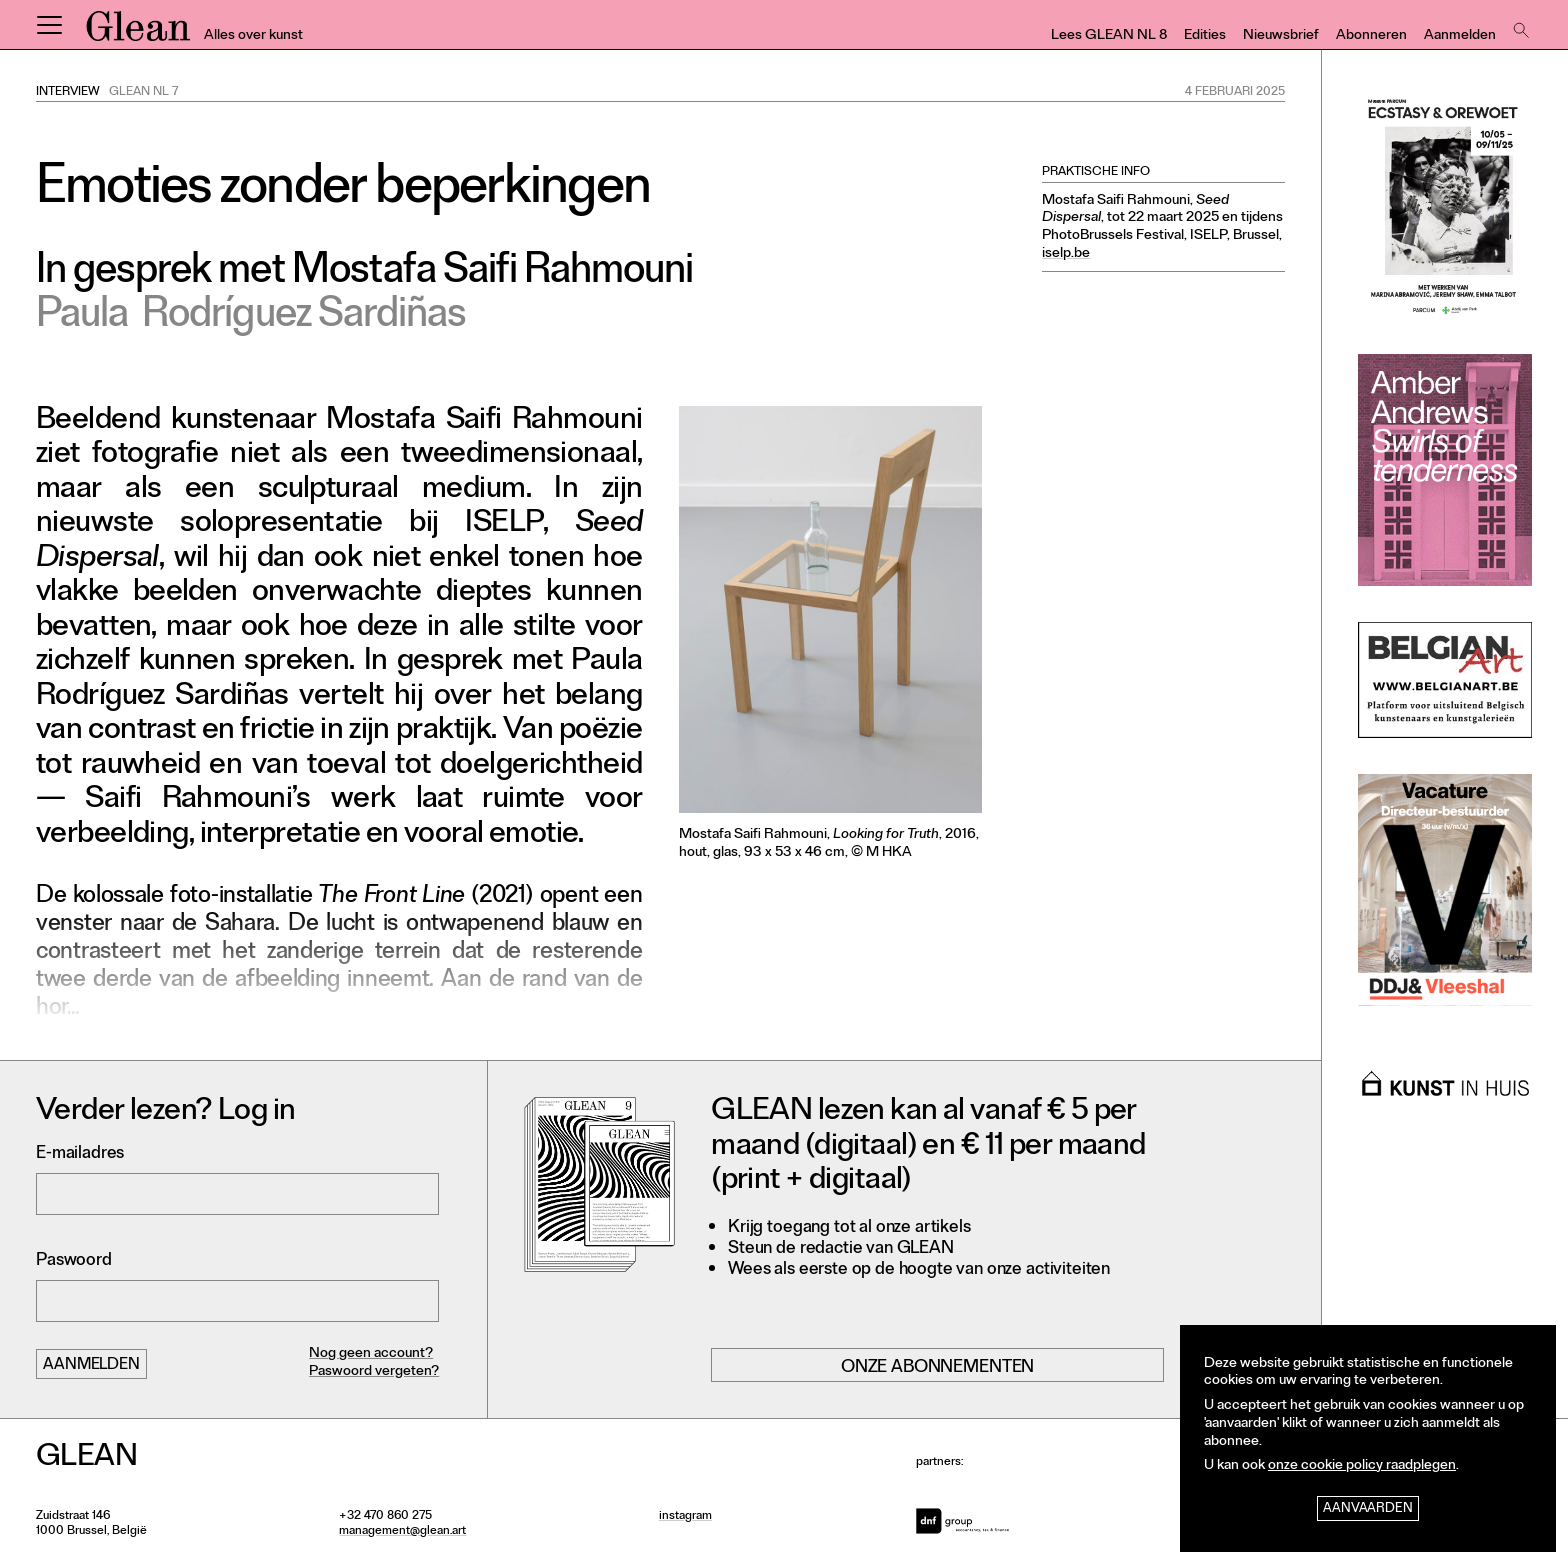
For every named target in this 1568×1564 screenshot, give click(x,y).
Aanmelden (1460, 36)
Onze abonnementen (937, 1368)
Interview (68, 93)
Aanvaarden (1368, 1509)
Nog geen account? (371, 1354)
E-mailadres (80, 1154)
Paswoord (74, 1261)
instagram (685, 1517)
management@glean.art (402, 1532)
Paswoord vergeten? (374, 1372)
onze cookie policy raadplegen (1362, 1466)
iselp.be (1066, 254)
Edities (1205, 36)
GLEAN (138, 33)
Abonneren (1371, 36)
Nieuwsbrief (1281, 36)
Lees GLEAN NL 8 (1109, 36)
